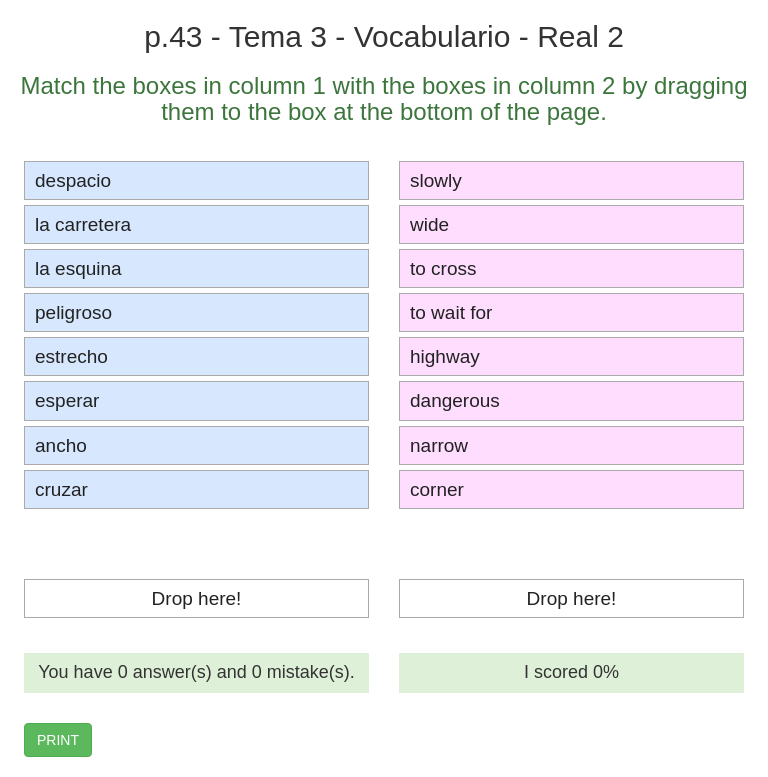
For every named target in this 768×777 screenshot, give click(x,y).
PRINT (58, 740)
